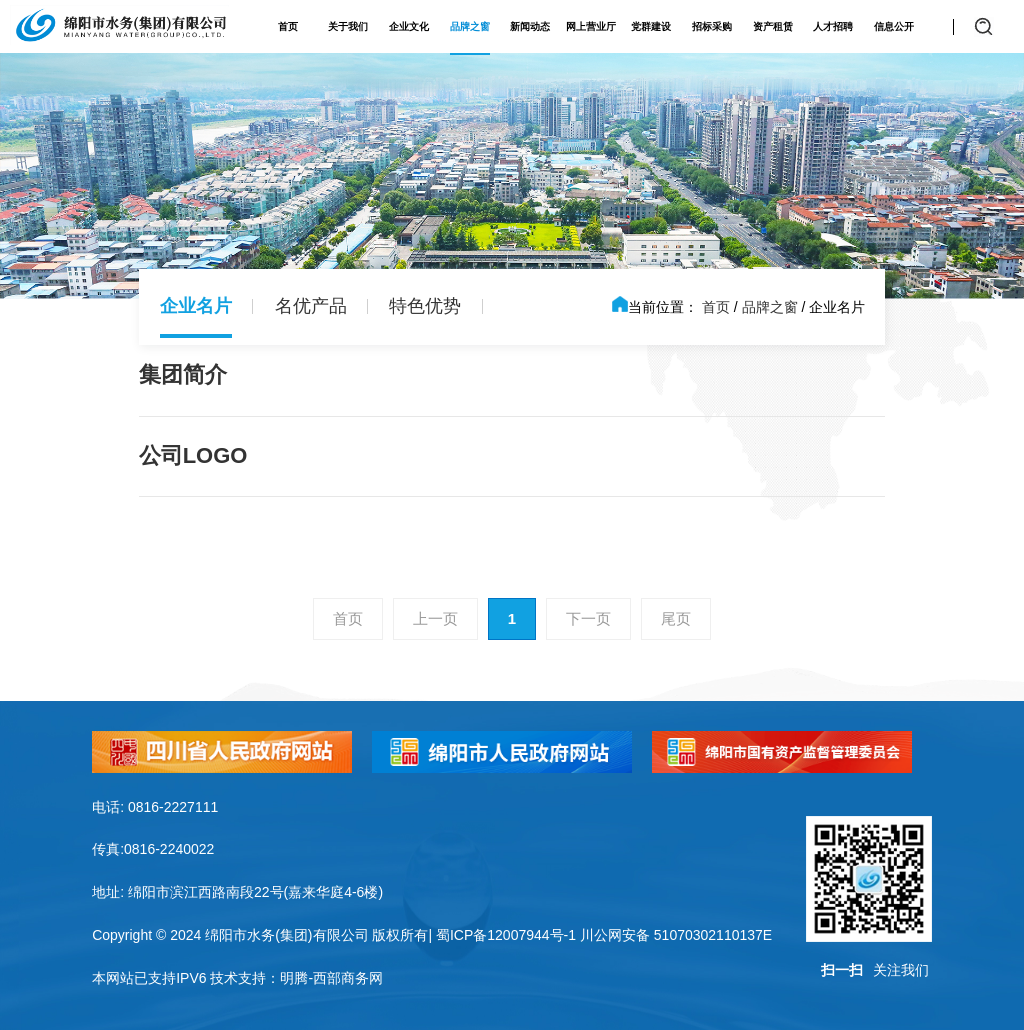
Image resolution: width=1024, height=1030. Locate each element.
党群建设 (651, 26)
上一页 (435, 618)
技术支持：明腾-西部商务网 (296, 978)
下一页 (588, 618)
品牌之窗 (470, 26)
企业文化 (409, 26)
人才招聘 (833, 26)
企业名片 (196, 306)
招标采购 (712, 26)
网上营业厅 (591, 26)
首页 (288, 26)
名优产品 (311, 306)
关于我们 (348, 26)
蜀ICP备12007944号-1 (506, 935)
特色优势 (425, 306)
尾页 (676, 618)
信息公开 (894, 26)
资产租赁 (773, 26)
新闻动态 (530, 26)
